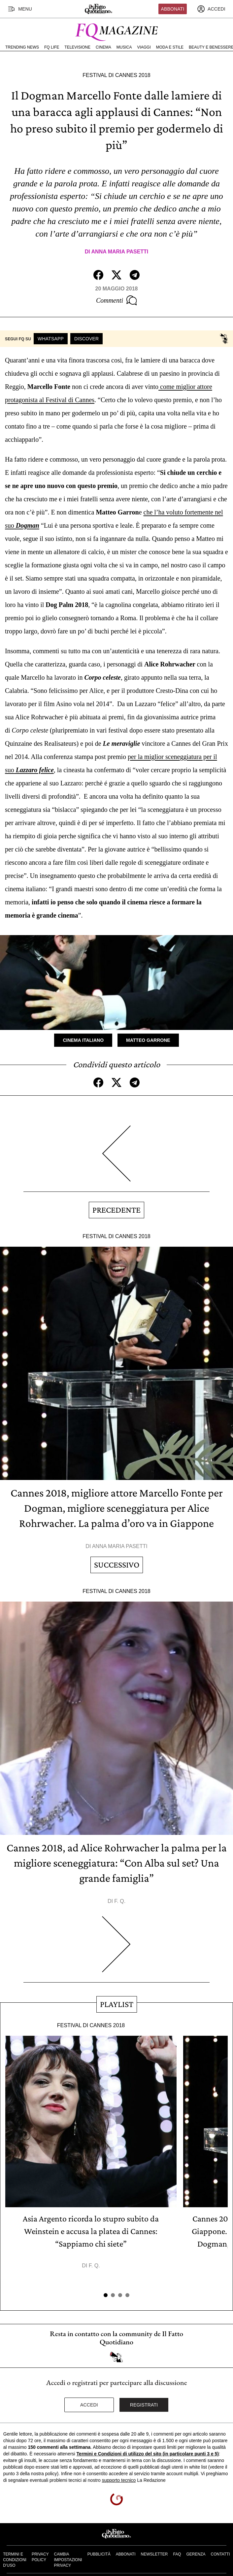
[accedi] (211, 9)
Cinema (103, 47)
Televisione (77, 47)
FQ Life (51, 47)
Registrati (144, 2404)
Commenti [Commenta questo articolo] (116, 300)
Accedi (89, 2404)
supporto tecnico (119, 2480)
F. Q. (119, 1901)
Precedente (116, 1210)
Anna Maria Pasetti (120, 251)
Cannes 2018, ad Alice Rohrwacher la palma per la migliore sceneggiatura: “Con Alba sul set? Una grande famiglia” (117, 1862)
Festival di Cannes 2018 (116, 75)
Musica (124, 47)
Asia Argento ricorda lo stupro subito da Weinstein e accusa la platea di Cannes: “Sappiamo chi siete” (91, 2231)
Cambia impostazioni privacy (68, 2560)
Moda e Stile (169, 47)
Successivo (116, 1565)
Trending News (22, 47)
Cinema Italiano (83, 1040)
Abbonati (172, 9)
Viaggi (143, 47)
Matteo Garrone (148, 1040)
